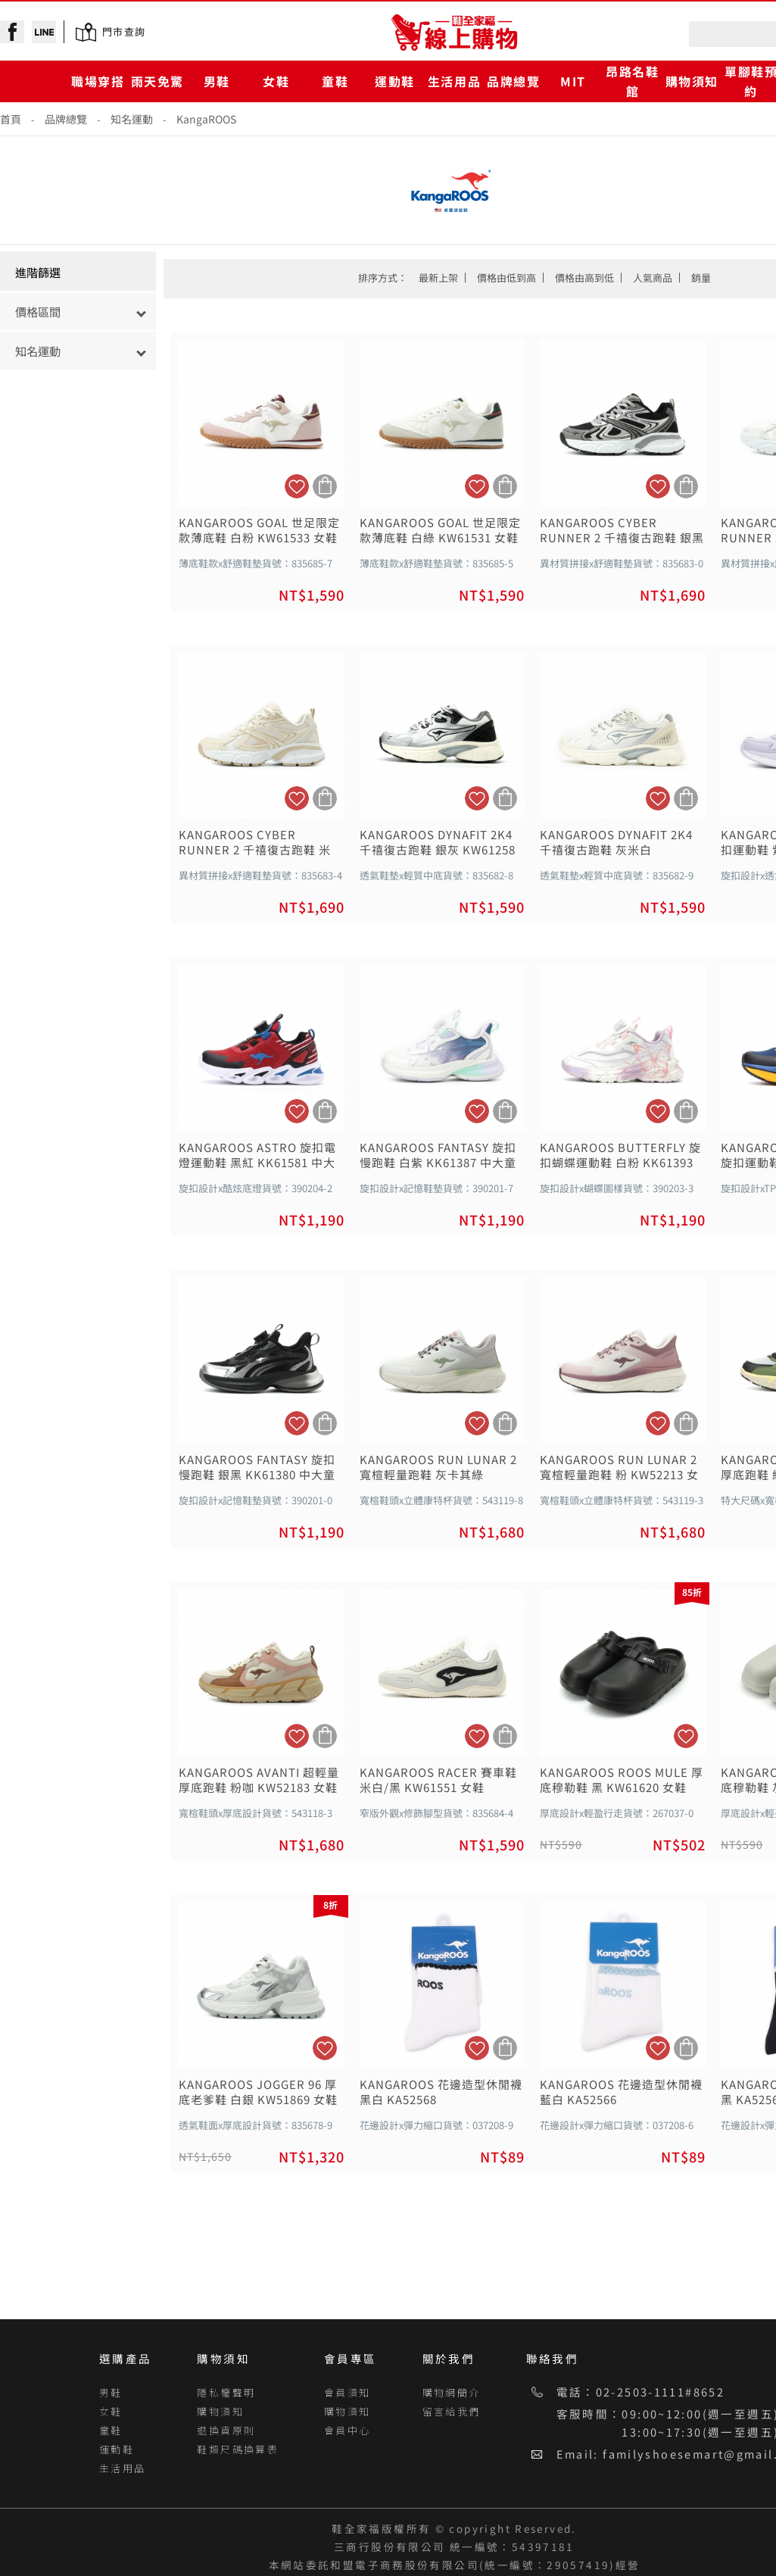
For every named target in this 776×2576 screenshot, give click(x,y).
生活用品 (454, 81)
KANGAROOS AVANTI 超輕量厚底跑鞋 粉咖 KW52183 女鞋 (259, 1780)
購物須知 (691, 81)
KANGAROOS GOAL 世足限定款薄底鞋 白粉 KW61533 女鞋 (259, 530)
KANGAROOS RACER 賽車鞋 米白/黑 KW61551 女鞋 (438, 1780)
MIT (573, 81)
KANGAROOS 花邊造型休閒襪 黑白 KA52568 (441, 2092)
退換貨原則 (226, 2430)
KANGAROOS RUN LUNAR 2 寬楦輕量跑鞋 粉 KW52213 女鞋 (619, 1467)
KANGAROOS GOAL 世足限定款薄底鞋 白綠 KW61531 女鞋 (440, 530)
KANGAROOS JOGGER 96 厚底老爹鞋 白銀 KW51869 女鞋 (258, 2092)
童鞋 (335, 81)
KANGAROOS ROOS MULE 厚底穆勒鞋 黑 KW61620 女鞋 (621, 1780)
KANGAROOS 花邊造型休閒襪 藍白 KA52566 (621, 2092)
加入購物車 (325, 486)
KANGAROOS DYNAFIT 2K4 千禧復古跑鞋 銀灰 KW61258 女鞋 (438, 842)
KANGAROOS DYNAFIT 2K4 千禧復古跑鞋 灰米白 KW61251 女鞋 (616, 842)
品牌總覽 (513, 81)
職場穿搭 (97, 81)
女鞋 (276, 81)
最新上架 (438, 277)
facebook (12, 31)
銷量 (701, 277)
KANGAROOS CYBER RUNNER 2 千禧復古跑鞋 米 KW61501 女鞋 (255, 842)
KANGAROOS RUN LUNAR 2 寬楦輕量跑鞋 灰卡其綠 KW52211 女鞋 (438, 1467)
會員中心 (347, 2430)
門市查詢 (123, 31)
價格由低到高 (506, 277)
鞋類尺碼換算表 (238, 2449)
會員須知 (347, 2392)
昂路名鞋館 (632, 80)
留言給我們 (451, 2411)
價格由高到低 (584, 277)
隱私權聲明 (226, 2392)
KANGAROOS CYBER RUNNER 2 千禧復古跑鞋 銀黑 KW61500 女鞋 (622, 530)
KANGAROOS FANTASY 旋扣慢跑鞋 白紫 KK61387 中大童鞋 (438, 1155)
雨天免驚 (157, 81)
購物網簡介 (451, 2392)
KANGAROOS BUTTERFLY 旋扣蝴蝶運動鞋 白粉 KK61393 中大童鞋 (620, 1155)
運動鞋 (395, 81)
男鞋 (217, 81)
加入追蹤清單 (297, 486)
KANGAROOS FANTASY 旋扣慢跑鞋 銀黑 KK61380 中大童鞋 (257, 1467)
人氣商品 (652, 277)
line (44, 31)
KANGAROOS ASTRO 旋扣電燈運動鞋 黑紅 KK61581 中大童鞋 (257, 1155)
